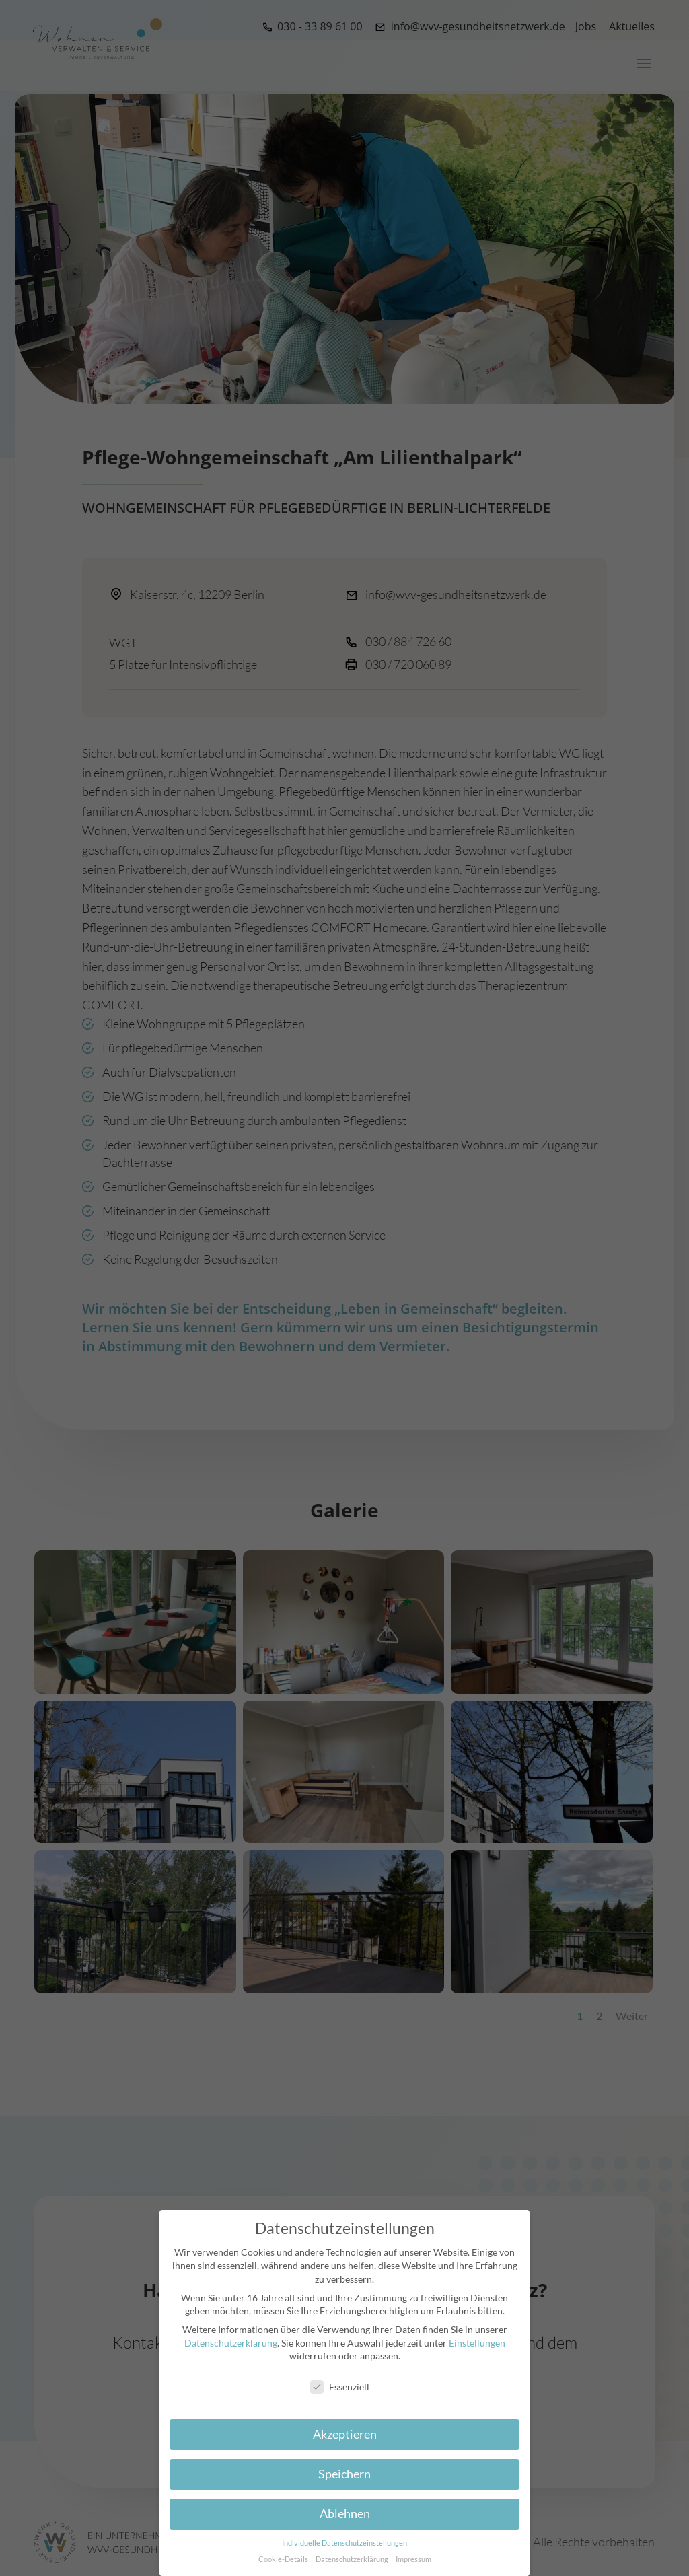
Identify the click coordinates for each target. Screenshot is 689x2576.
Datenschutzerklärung (230, 2343)
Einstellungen (477, 2343)
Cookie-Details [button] (284, 2559)
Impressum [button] (413, 2559)
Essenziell (339, 2386)
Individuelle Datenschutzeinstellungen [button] (344, 2543)
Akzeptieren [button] (345, 2434)
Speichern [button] (344, 2474)
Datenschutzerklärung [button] (353, 2559)
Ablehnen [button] (345, 2514)
